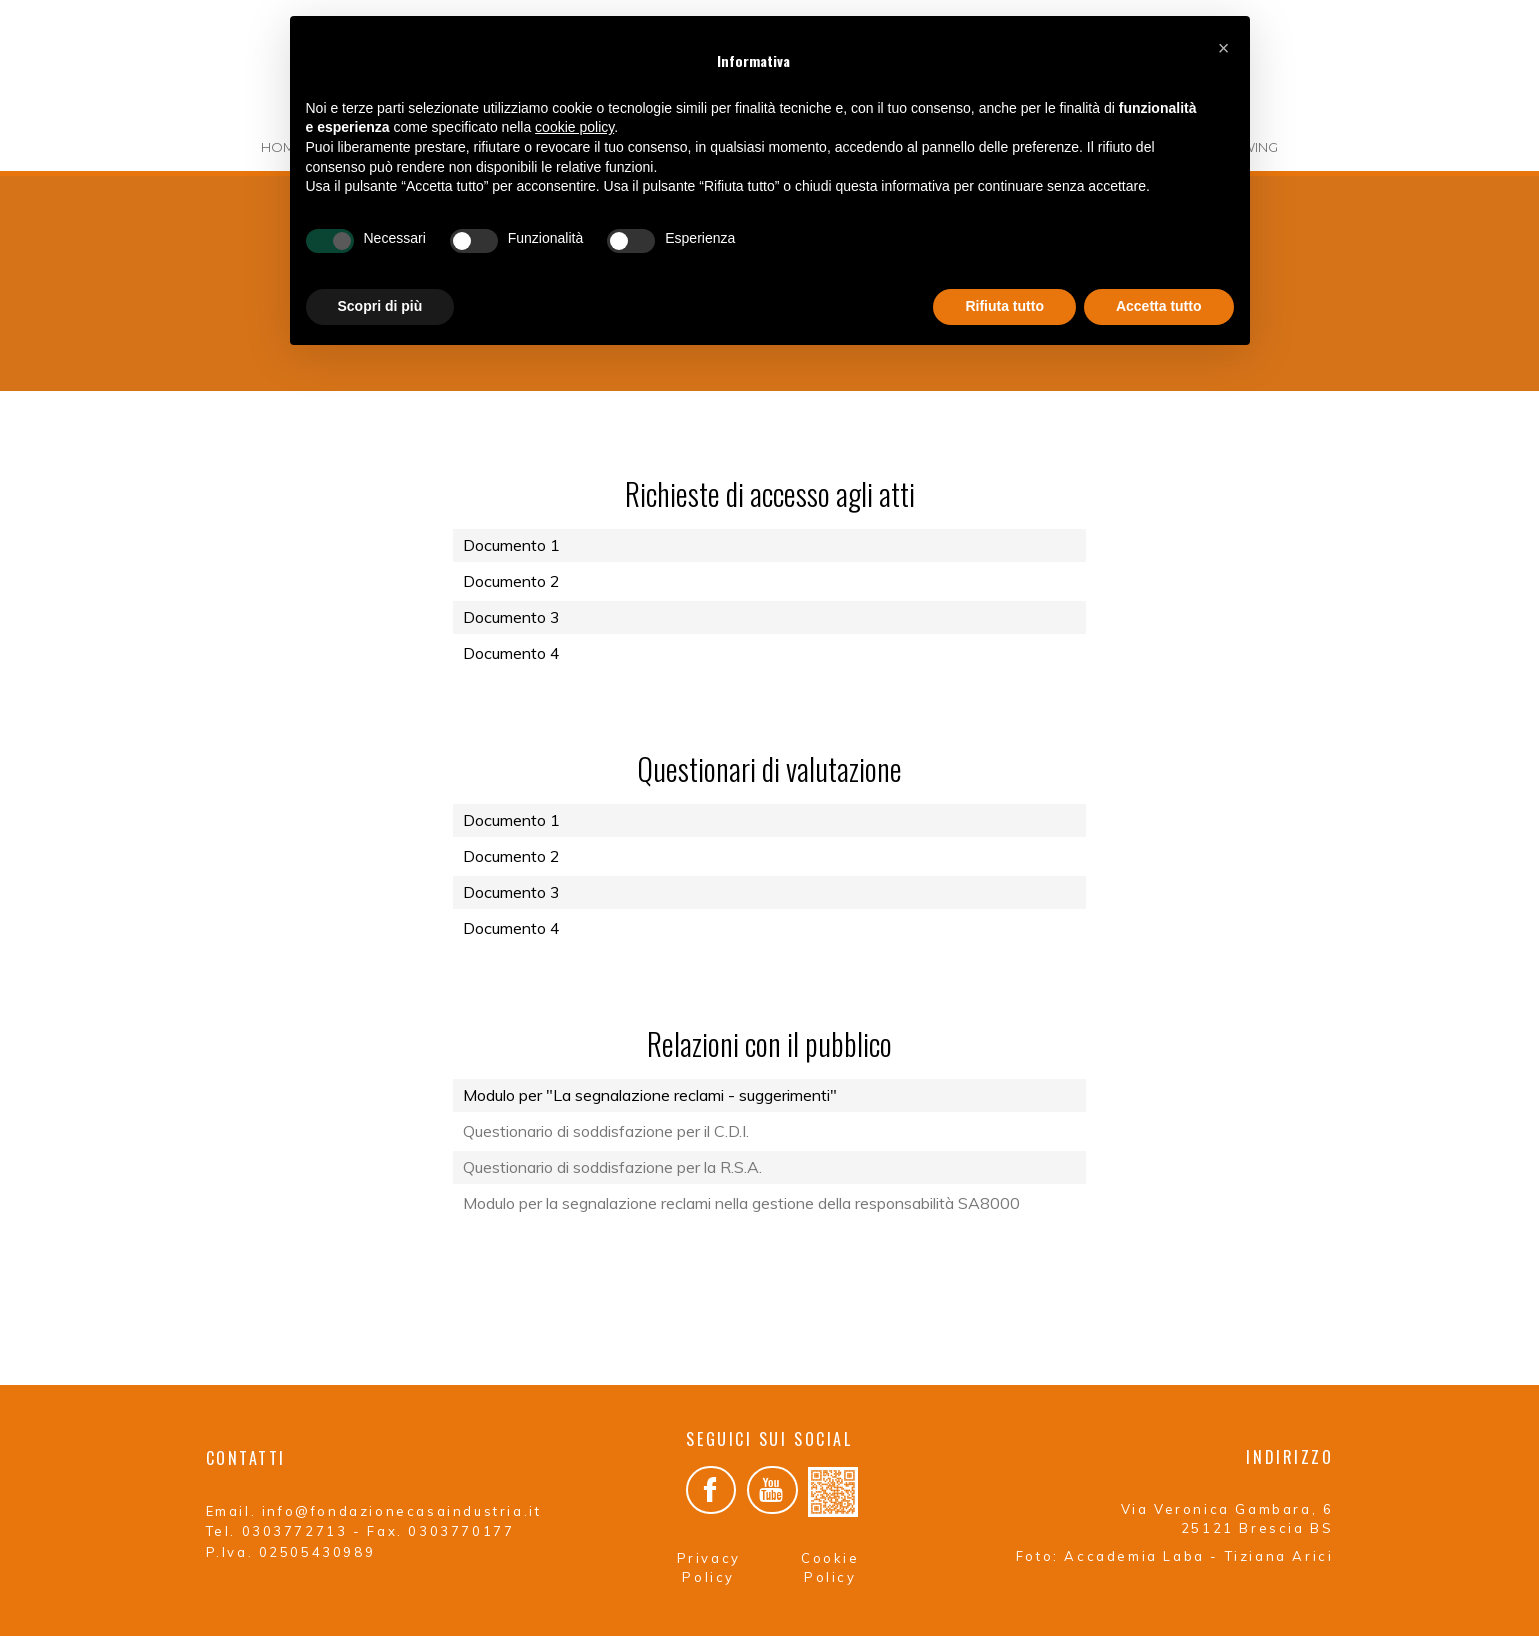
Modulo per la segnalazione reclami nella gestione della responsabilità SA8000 (741, 1203)
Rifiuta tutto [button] (1004, 306)
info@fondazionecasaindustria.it (402, 1511)
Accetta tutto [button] (1159, 306)
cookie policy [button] (574, 127)
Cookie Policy (830, 1562)
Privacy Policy (709, 1562)
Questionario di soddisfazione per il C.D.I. (606, 1131)
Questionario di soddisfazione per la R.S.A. (612, 1167)
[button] (1224, 48)
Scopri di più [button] (380, 306)
